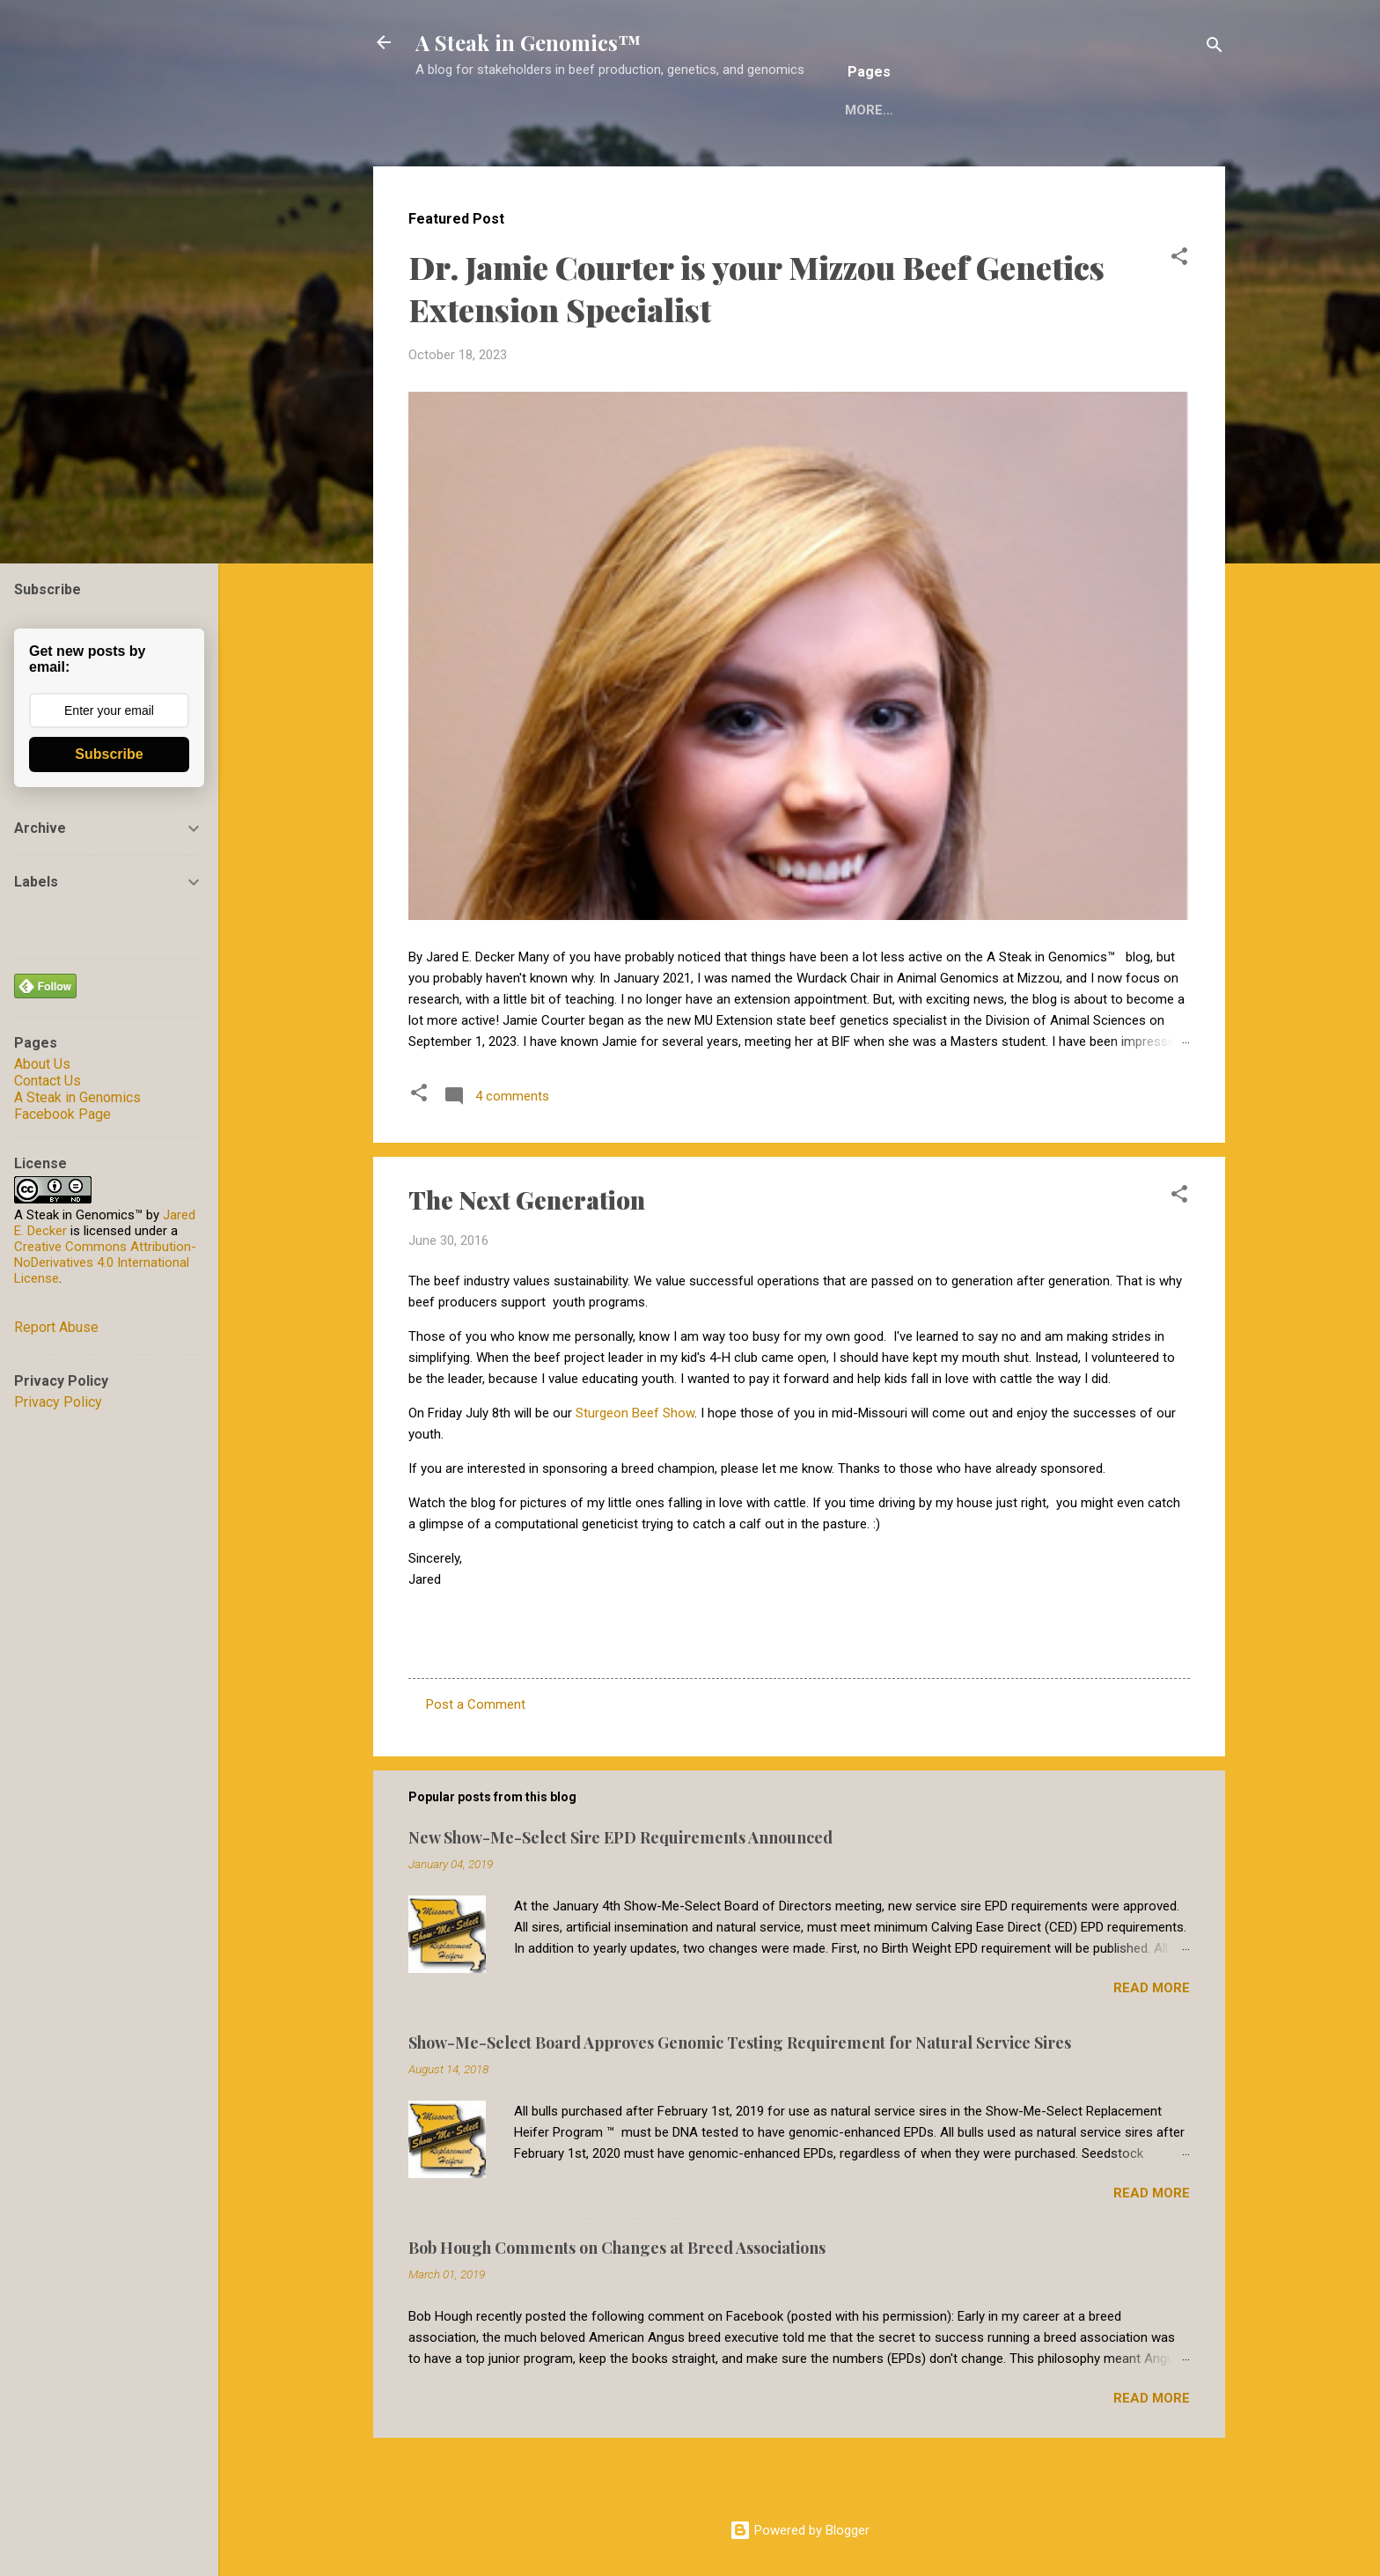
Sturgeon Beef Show (635, 1468)
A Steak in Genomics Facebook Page (77, 1105)
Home (448, 165)
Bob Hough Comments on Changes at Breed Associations (617, 2302)
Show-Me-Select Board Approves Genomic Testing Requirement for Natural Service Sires (739, 2097)
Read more (1151, 2042)
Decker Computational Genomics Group (962, 165)
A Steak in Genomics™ (528, 42)
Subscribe (109, 754)
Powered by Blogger (800, 2530)
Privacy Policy (58, 1402)
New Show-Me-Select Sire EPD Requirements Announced (620, 1892)
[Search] (1214, 48)
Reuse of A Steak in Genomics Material (642, 165)
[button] (1179, 314)
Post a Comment (475, 1759)
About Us (42, 1064)
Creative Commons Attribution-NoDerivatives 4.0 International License (105, 1262)
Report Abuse (56, 1327)
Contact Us (47, 1080)
